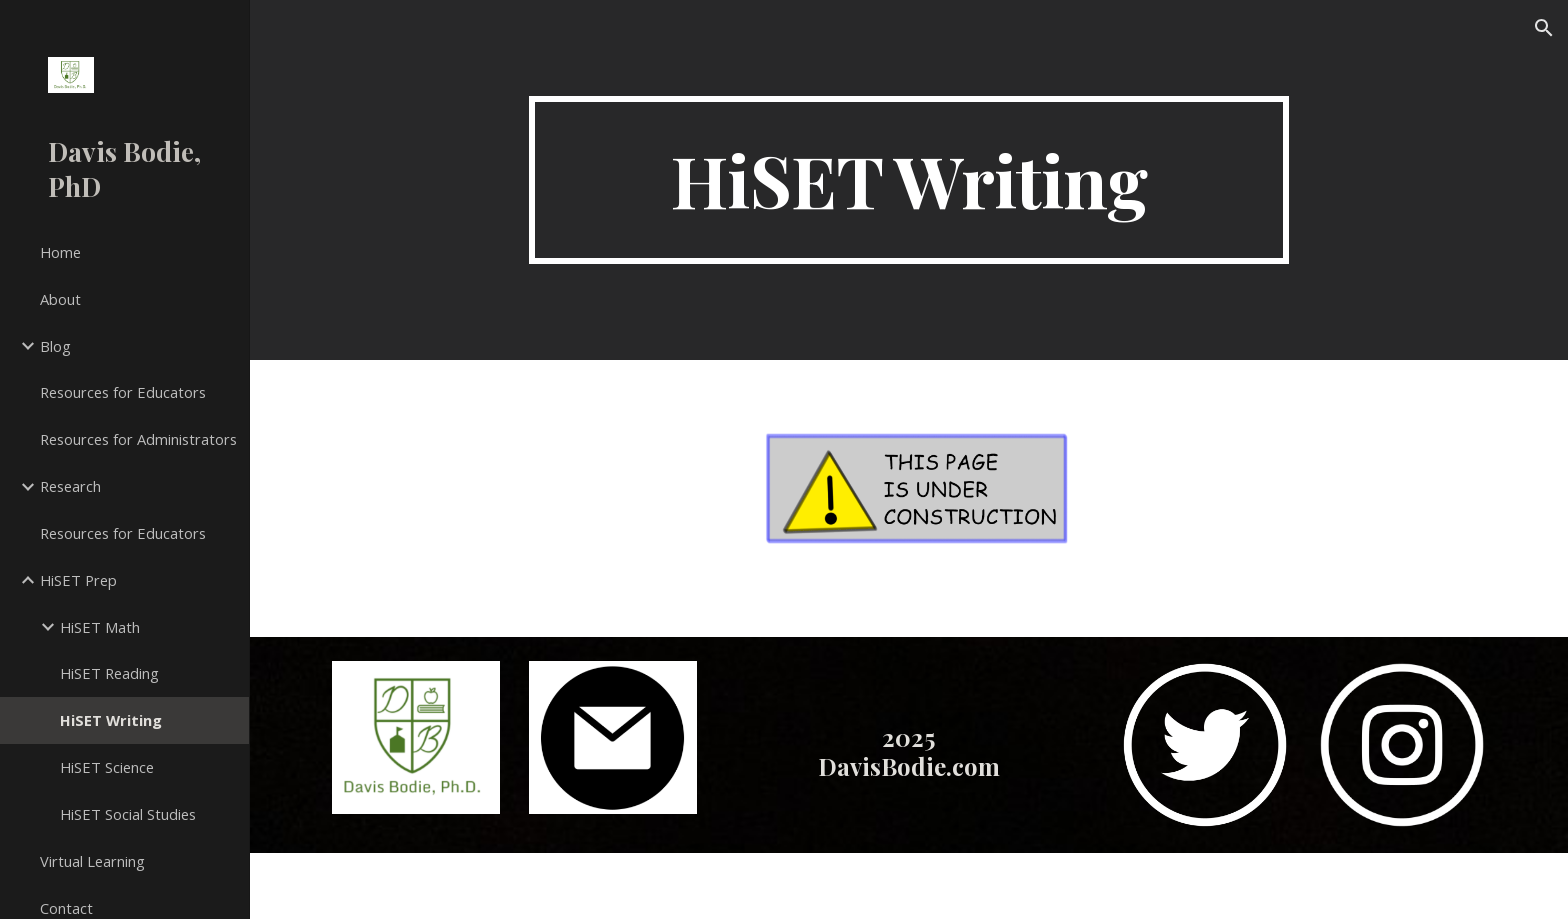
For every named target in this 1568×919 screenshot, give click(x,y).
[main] (909, 180)
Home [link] (60, 252)
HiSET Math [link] (100, 627)
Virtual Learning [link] (92, 861)
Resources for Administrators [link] (138, 439)
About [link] (60, 299)
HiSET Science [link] (107, 767)
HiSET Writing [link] (111, 720)
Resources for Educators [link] (123, 392)
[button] (1544, 28)
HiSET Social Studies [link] (128, 814)
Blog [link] (55, 346)
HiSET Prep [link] (78, 580)
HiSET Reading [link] (109, 673)
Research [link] (70, 486)
